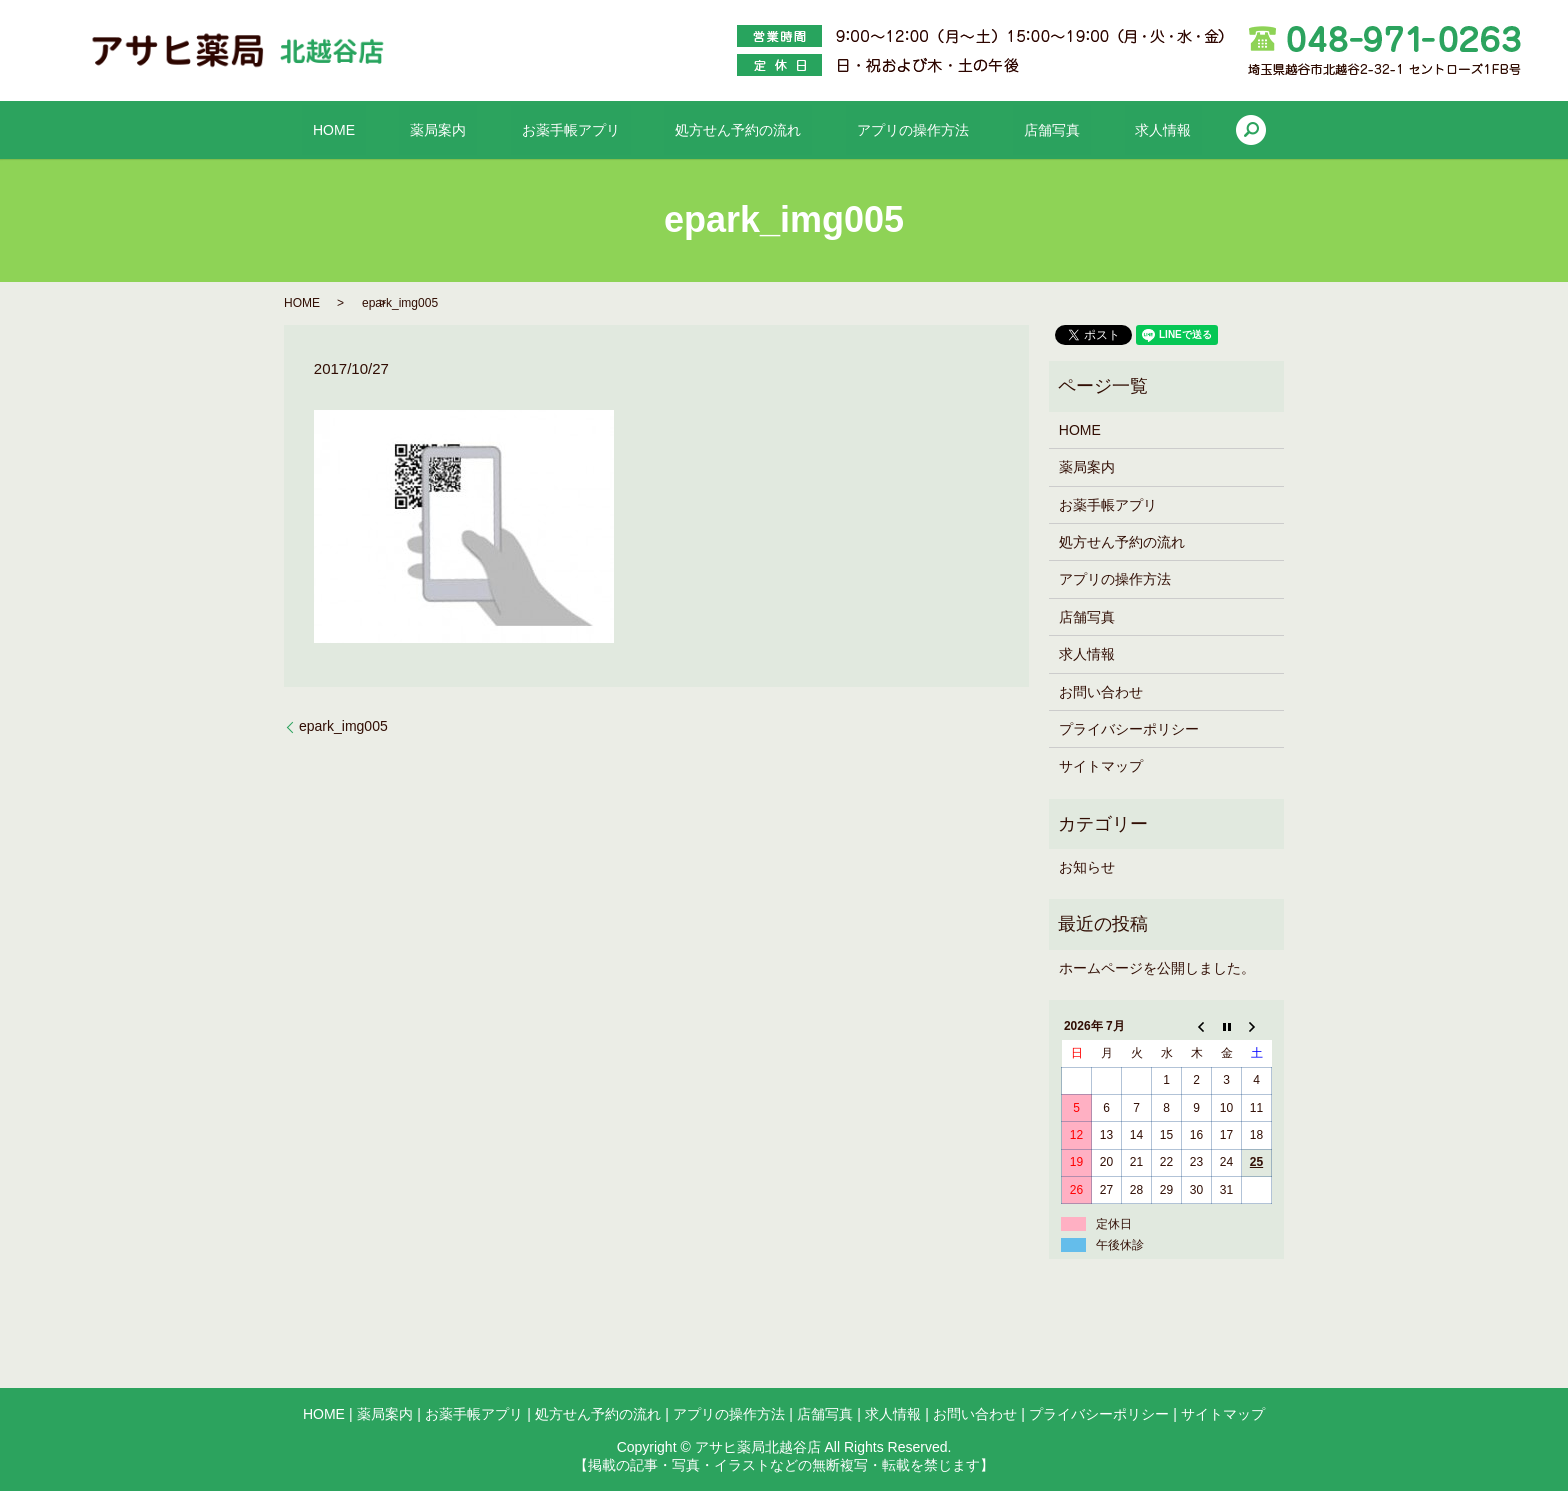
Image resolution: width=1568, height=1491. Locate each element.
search (1175, 130)
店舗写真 (1008, 130)
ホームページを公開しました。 (1157, 968)
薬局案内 (482, 130)
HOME (399, 130)
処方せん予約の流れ (738, 130)
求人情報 (1098, 130)
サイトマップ (1101, 766)
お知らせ (1087, 867)
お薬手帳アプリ (593, 130)
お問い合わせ (1101, 692)
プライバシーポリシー (1129, 729)
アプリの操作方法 (891, 130)
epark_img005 (343, 726)
